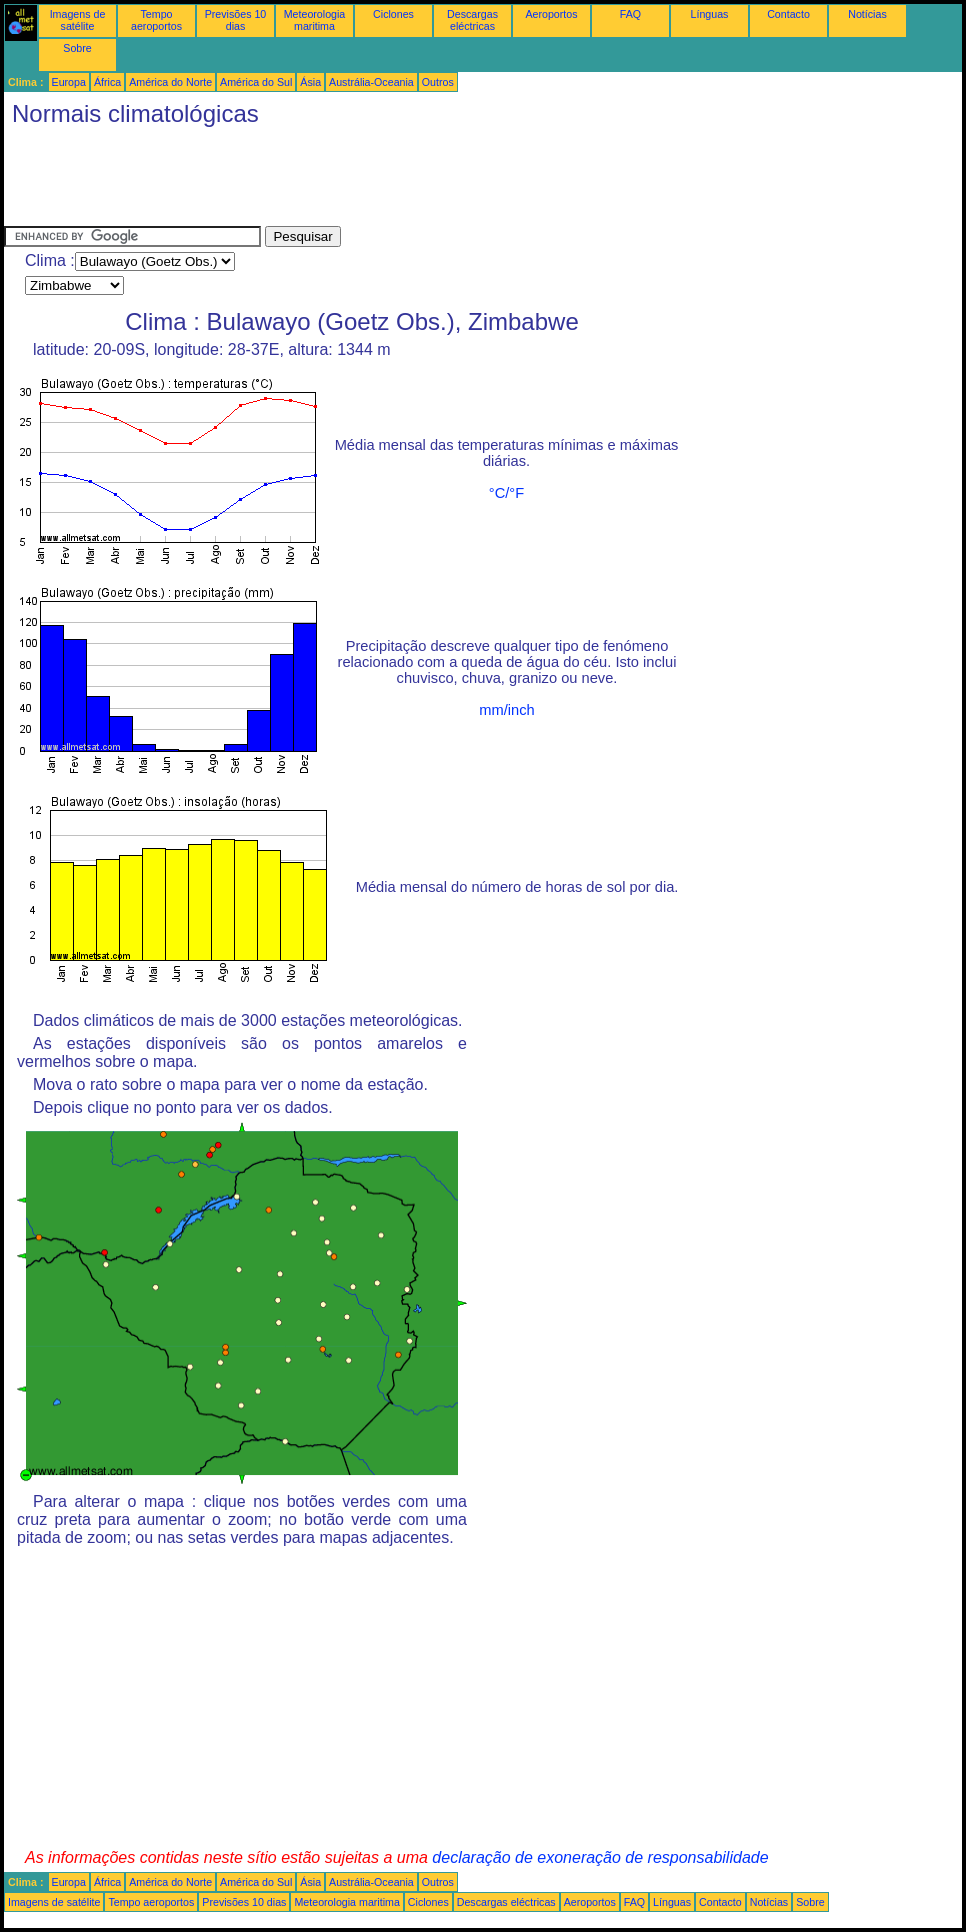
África (107, 82)
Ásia (310, 82)
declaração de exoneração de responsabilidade (600, 1857)
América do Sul (256, 82)
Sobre (77, 48)
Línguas (710, 14)
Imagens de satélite (78, 20)
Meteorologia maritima (315, 20)
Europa (69, 82)
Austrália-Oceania (371, 82)
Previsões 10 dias (236, 20)
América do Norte (170, 82)
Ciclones (393, 14)
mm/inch (506, 710)
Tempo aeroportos (156, 20)
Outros (438, 82)
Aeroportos (551, 14)
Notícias (867, 14)
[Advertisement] (368, 181)
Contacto (788, 14)
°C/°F (506, 493)
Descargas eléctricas (472, 20)
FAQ (630, 14)
